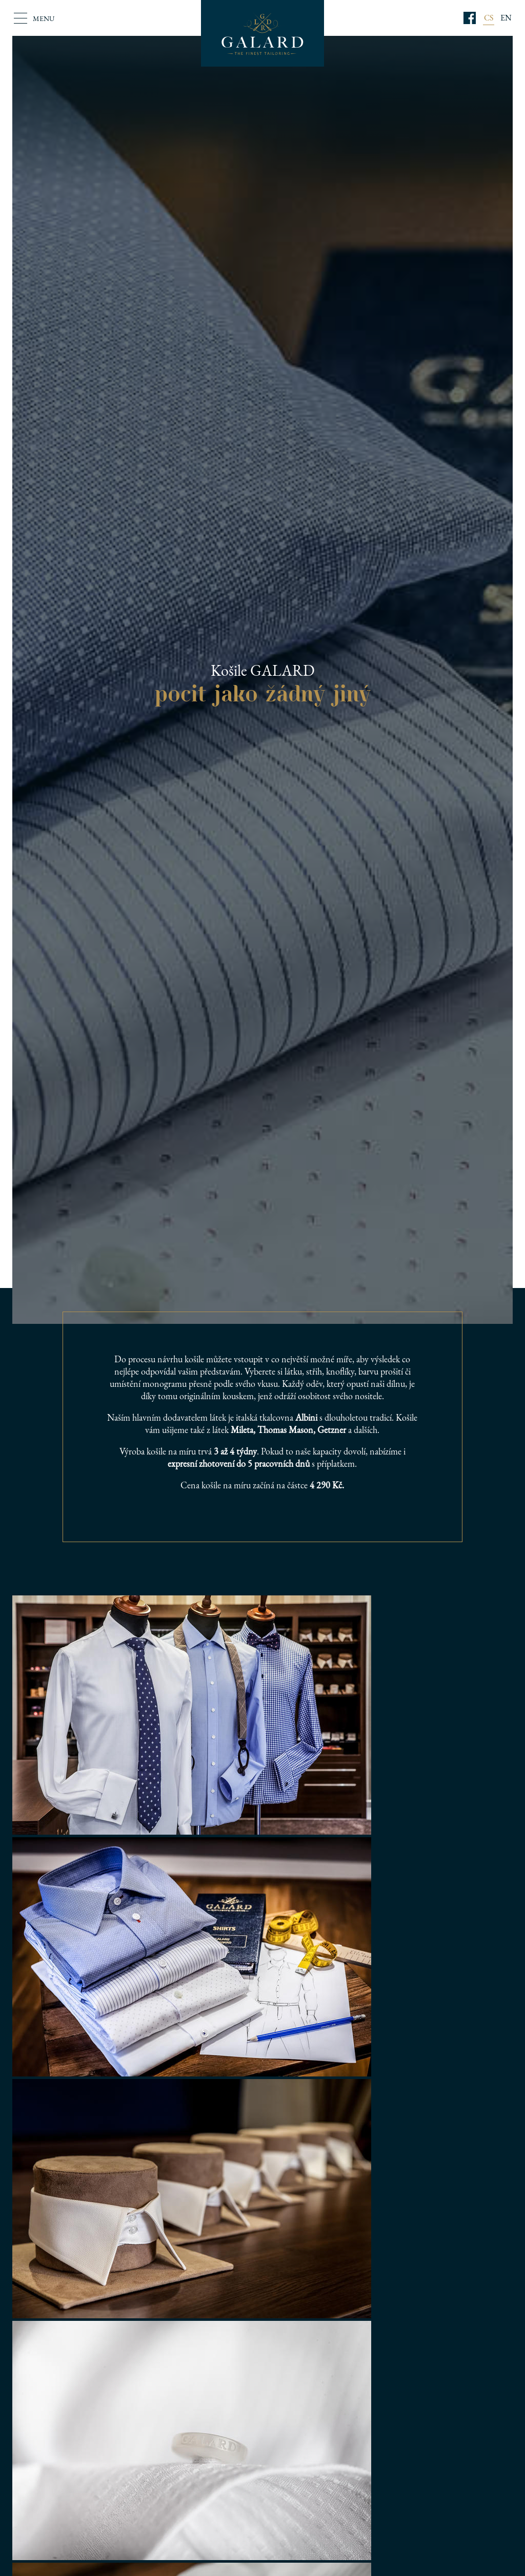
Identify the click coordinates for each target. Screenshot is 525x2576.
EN (506, 17)
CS (488, 17)
